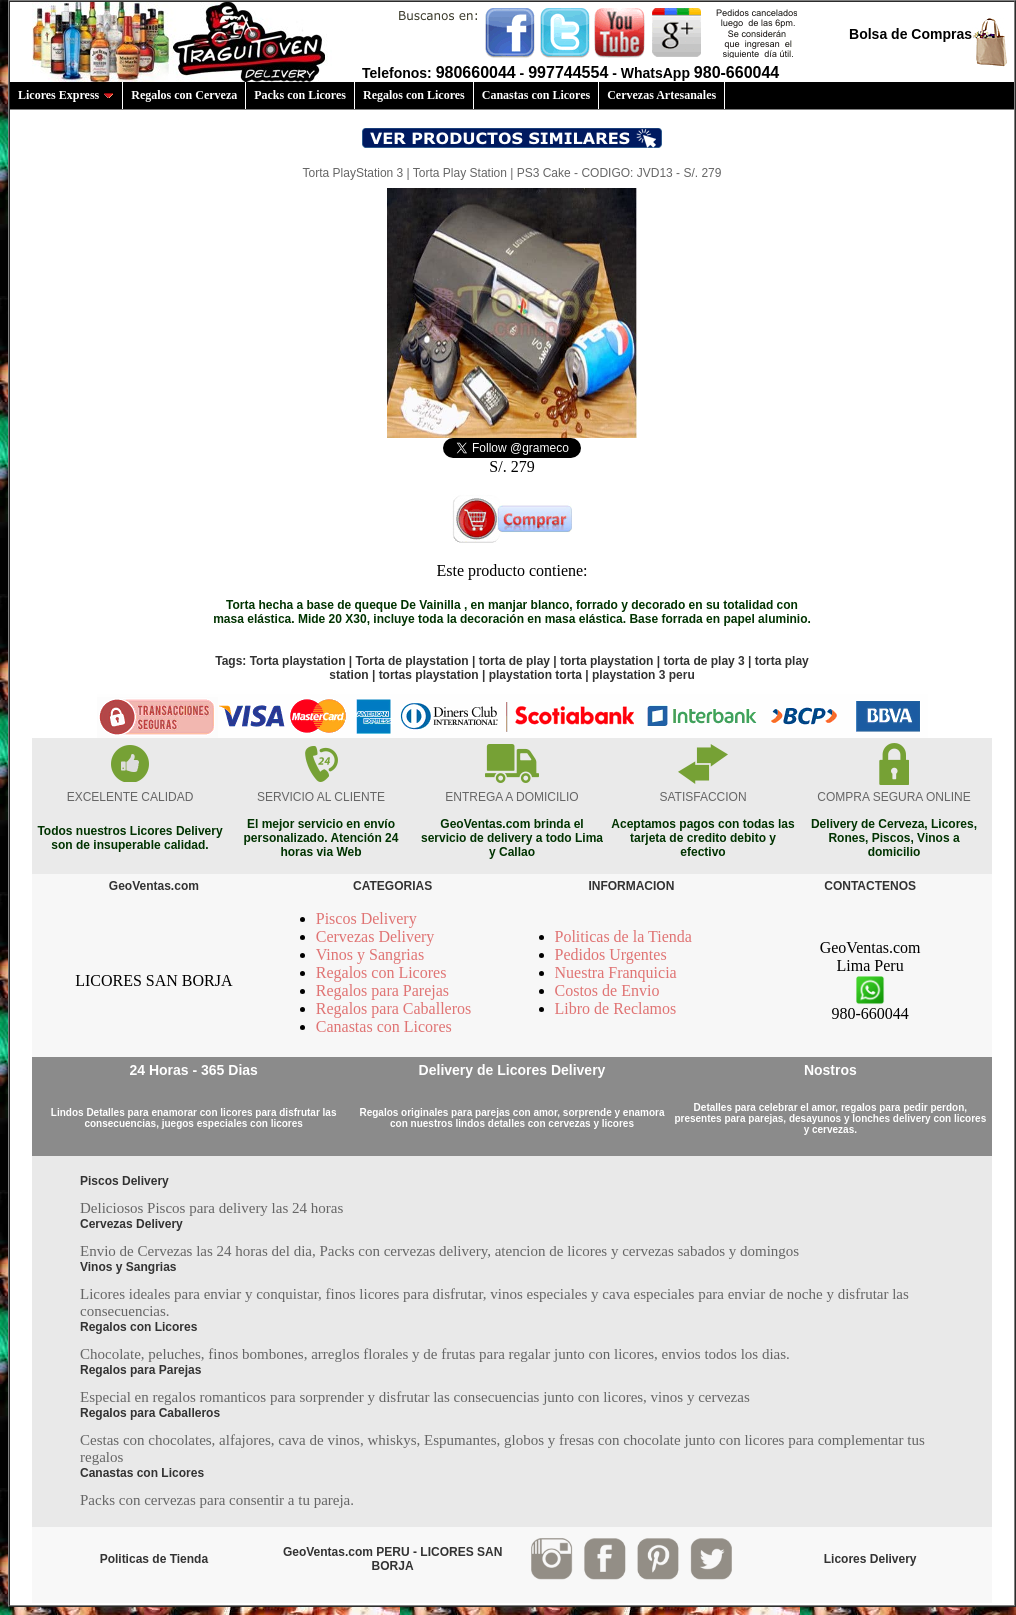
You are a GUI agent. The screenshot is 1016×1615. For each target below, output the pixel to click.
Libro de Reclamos (616, 1008)
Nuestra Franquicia (616, 972)
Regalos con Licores (414, 95)
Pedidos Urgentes (611, 954)
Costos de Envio (607, 990)
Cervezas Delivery (375, 936)
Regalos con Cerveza (184, 95)
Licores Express (66, 95)
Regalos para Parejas (382, 990)
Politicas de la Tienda (623, 936)
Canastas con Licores (536, 95)
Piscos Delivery (366, 918)
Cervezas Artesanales (661, 95)
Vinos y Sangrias (370, 954)
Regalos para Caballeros (394, 1008)
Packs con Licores (300, 95)
